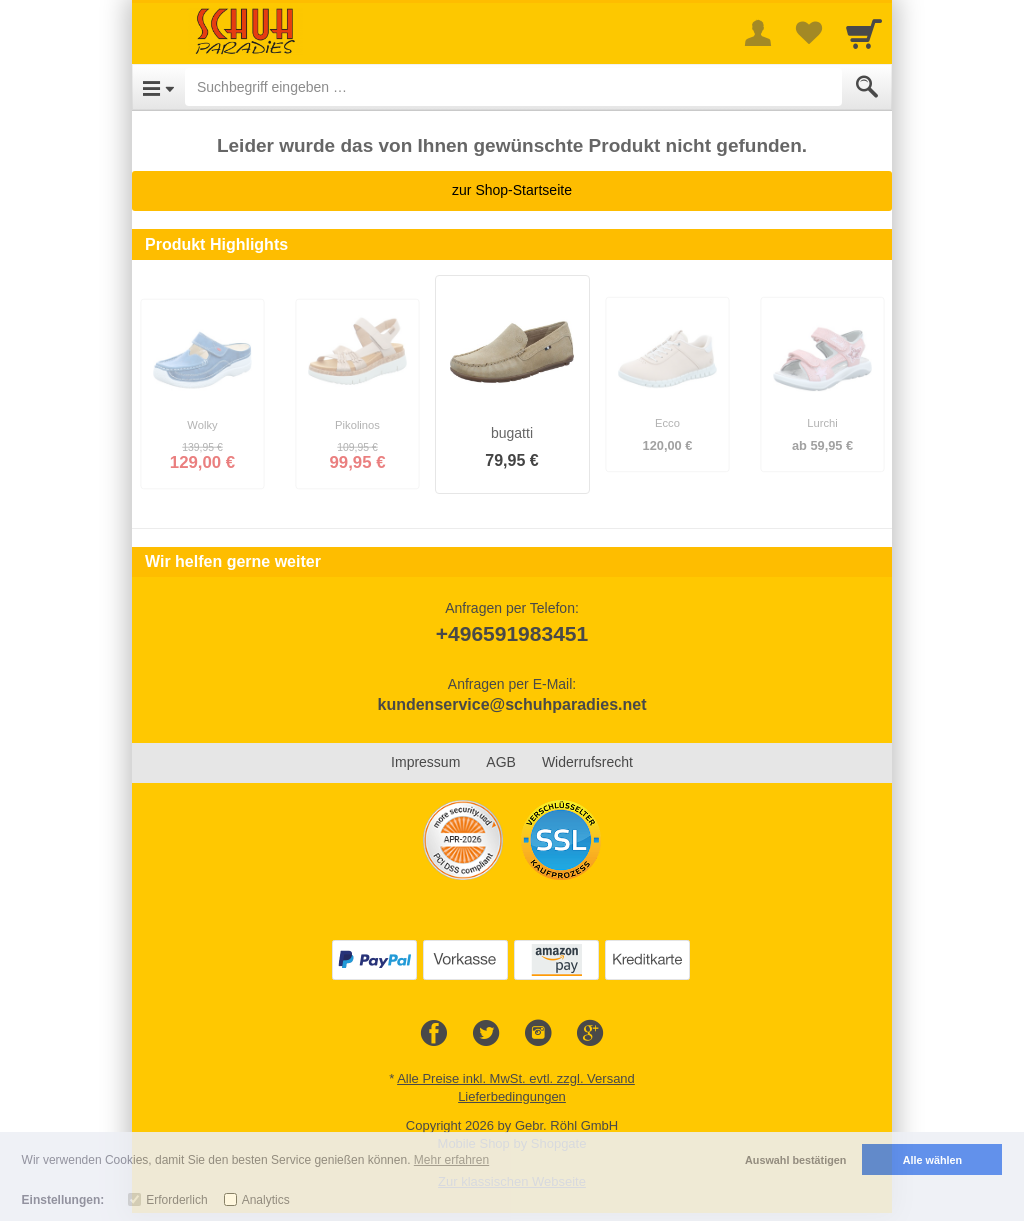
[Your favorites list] (808, 33)
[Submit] (867, 87)
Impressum (425, 762)
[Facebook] (434, 1034)
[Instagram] (538, 1034)
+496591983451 (512, 633)
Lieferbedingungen (512, 1096)
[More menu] (758, 33)
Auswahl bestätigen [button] (795, 1160)
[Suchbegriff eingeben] (513, 87)
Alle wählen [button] (932, 1160)
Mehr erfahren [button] (451, 1160)
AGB (501, 762)
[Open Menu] (158, 87)
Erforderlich (176, 1200)
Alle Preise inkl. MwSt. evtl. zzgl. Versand (516, 1078)
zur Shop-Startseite (512, 190)
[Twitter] (486, 1034)
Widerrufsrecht (587, 762)
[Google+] (590, 1034)
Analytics (266, 1200)
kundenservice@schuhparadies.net (511, 704)
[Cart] (864, 33)
